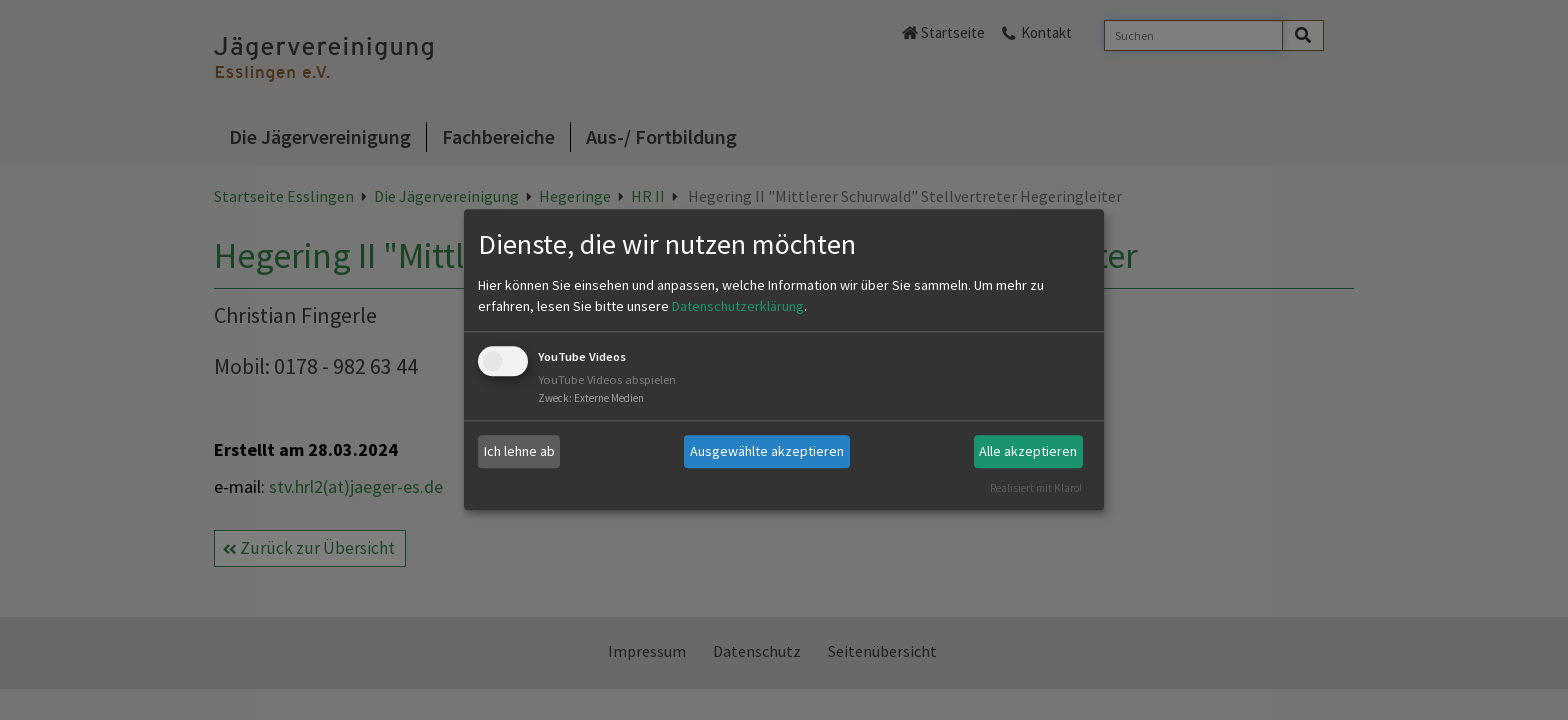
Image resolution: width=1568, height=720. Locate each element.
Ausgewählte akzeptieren (767, 451)
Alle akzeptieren (1028, 451)
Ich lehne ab (519, 451)
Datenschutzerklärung (738, 306)
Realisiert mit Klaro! (1036, 488)
